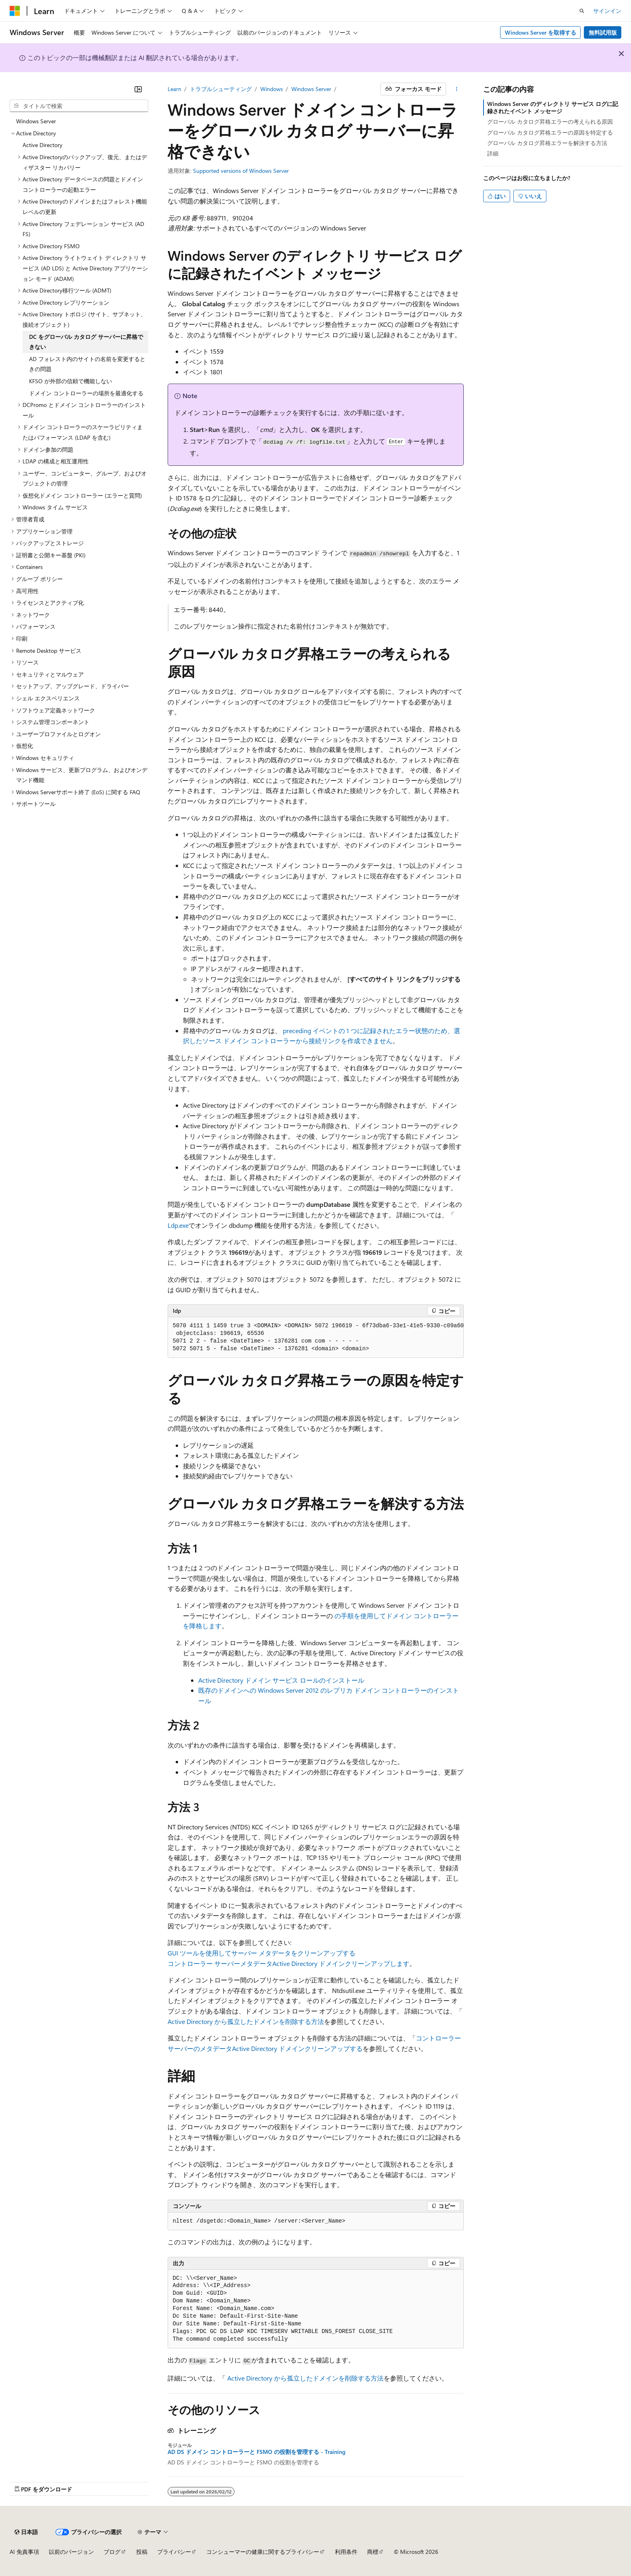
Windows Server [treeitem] (36, 121)
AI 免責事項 (24, 2551)
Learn (174, 89)
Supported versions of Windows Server (241, 170)
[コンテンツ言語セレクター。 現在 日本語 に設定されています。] (26, 2532)
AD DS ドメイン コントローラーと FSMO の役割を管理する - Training (256, 2452)
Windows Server (311, 89)
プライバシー (174, 2551)
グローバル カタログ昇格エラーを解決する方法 (547, 143)
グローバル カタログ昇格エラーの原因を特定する (550, 132)
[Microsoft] (15, 11)
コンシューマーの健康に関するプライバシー (262, 2551)
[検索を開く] (582, 11)
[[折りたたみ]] (138, 89)
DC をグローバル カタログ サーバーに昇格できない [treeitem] (86, 342)
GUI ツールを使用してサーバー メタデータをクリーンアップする (261, 1953)
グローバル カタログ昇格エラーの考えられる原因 (550, 121)
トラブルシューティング (221, 89)
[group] (316, 1337)
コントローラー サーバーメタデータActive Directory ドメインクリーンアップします (288, 1963)
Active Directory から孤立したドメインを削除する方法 (246, 2021)
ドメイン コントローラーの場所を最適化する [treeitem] (86, 393)
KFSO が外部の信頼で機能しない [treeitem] (70, 381)
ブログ (112, 2551)
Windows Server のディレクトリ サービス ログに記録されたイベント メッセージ (552, 107)
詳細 (492, 153)
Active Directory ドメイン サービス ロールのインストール (281, 1680)
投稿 (141, 2551)
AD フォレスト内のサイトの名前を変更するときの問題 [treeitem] (87, 364)
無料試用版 (603, 32)
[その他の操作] (456, 89)
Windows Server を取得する (540, 32)
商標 (372, 2551)
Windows (271, 89)
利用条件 (346, 2551)
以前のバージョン (71, 2551)
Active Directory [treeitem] (42, 145)
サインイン (607, 11)
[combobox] (79, 106)
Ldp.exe (178, 1225)
